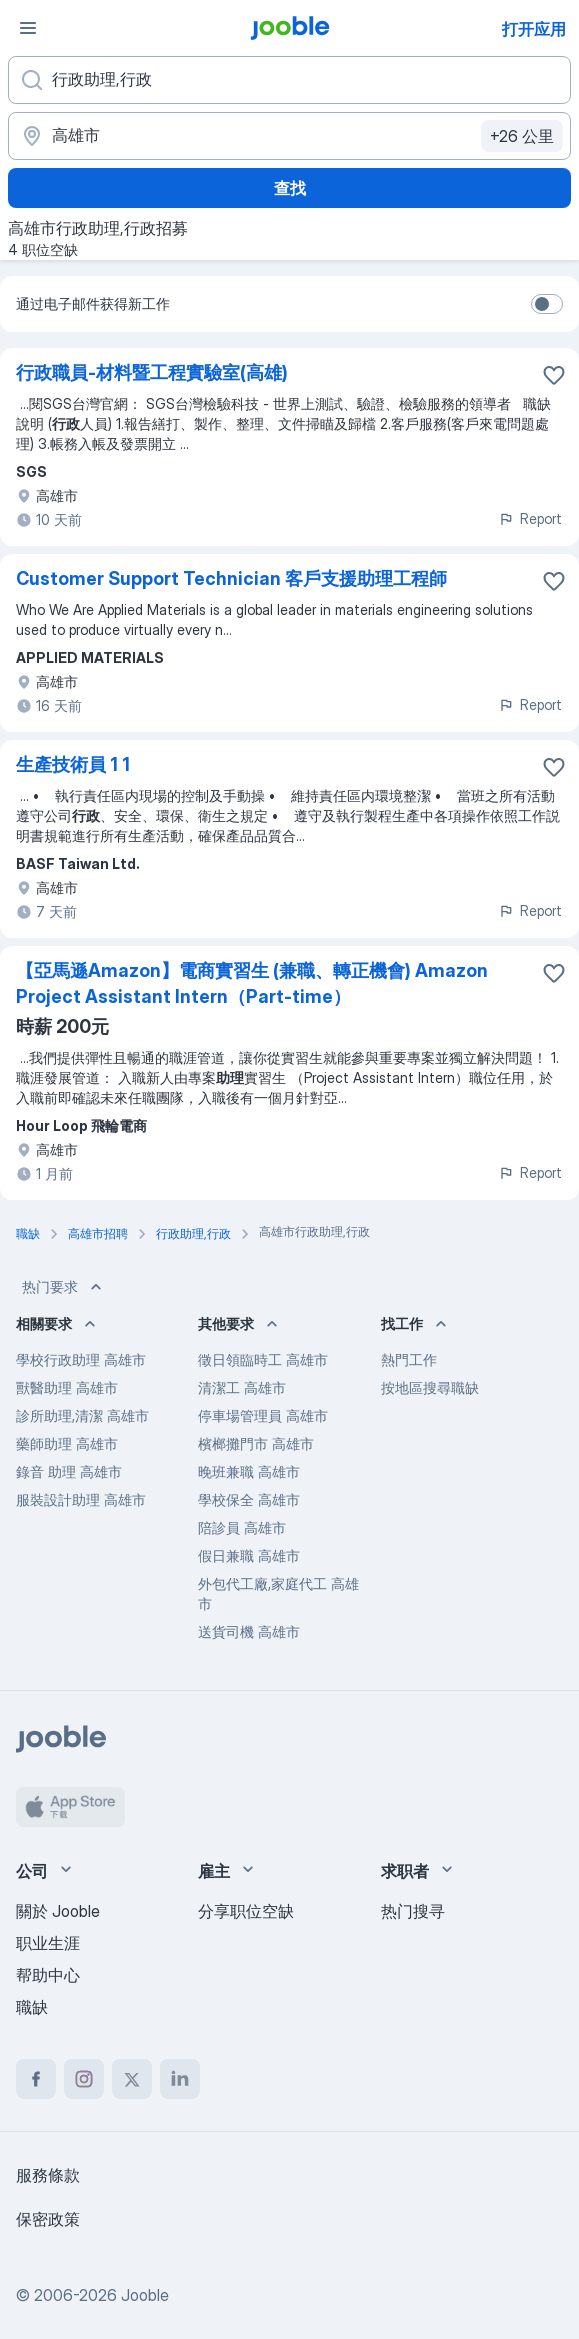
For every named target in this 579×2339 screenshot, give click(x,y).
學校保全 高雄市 (249, 1499)
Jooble (145, 2295)
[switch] (547, 304)
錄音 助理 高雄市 (69, 1471)
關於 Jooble (58, 1911)
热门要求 (64, 1287)
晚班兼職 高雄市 (249, 1471)
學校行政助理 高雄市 (81, 1359)
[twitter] (132, 2079)
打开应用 (534, 29)
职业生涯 (48, 1943)
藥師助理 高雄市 (67, 1443)
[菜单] (28, 28)
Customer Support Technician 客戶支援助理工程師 (231, 578)
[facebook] (36, 2079)
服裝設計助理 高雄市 (81, 1499)
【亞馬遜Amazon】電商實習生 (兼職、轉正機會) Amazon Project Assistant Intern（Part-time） (252, 983)
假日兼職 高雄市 (249, 1555)
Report (530, 518)
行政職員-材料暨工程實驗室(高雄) (152, 372)
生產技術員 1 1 (73, 764)
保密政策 (48, 2219)
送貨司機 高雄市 (249, 1631)
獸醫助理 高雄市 (67, 1387)
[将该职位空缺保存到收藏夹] (554, 375)
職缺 (32, 2007)
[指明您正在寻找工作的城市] (289, 136)
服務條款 (48, 2175)
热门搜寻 (413, 1911)
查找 (290, 188)
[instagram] (84, 2079)
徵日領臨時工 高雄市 (263, 1359)
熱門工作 (409, 1359)
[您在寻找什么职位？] (289, 80)
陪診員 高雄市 (242, 1527)
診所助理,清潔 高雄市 (82, 1415)
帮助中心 (48, 1975)
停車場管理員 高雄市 (263, 1415)
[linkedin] (180, 2079)
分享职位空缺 (246, 1911)
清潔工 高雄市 (242, 1387)
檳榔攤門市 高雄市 (256, 1443)
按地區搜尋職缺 (430, 1387)
